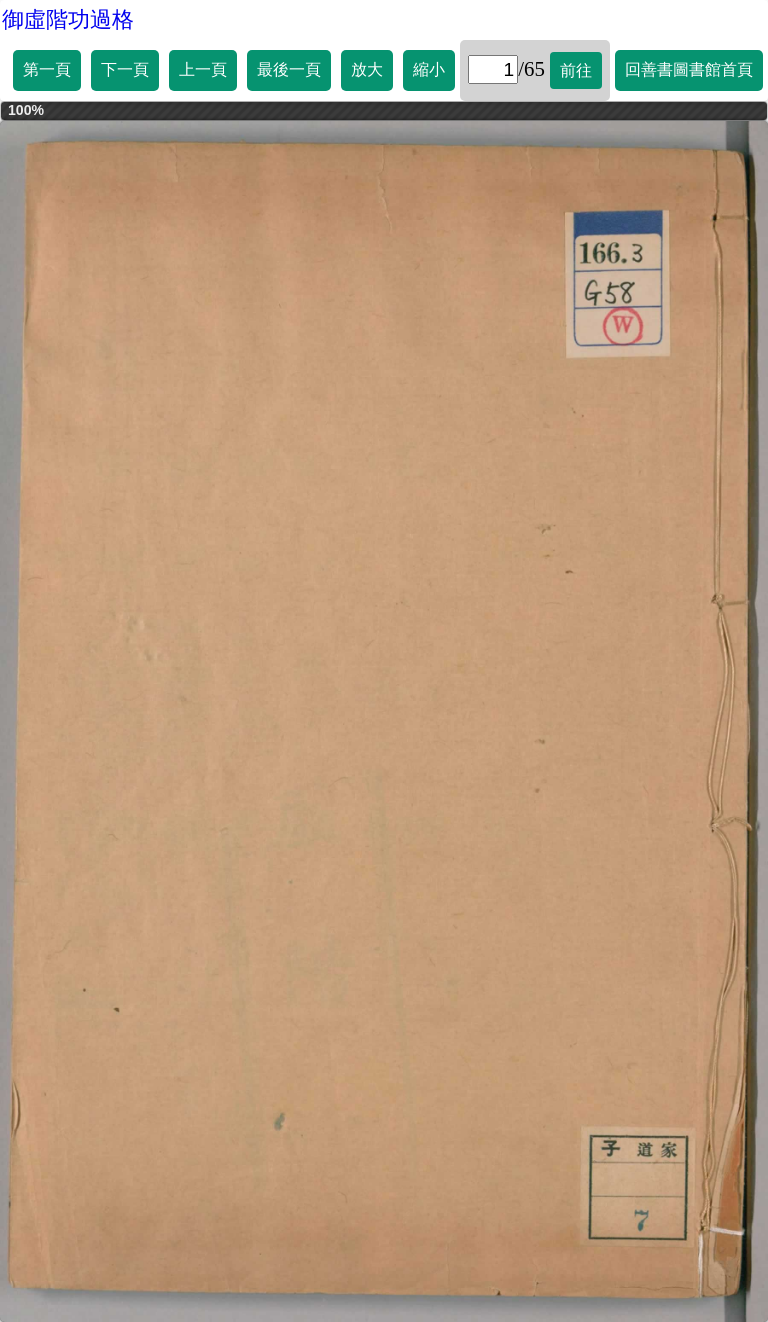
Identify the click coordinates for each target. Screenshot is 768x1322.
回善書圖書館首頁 (689, 69)
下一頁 (125, 69)
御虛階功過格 (68, 19)
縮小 (429, 69)
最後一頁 (289, 69)
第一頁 (47, 69)
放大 (367, 69)
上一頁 (203, 69)
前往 (576, 70)
